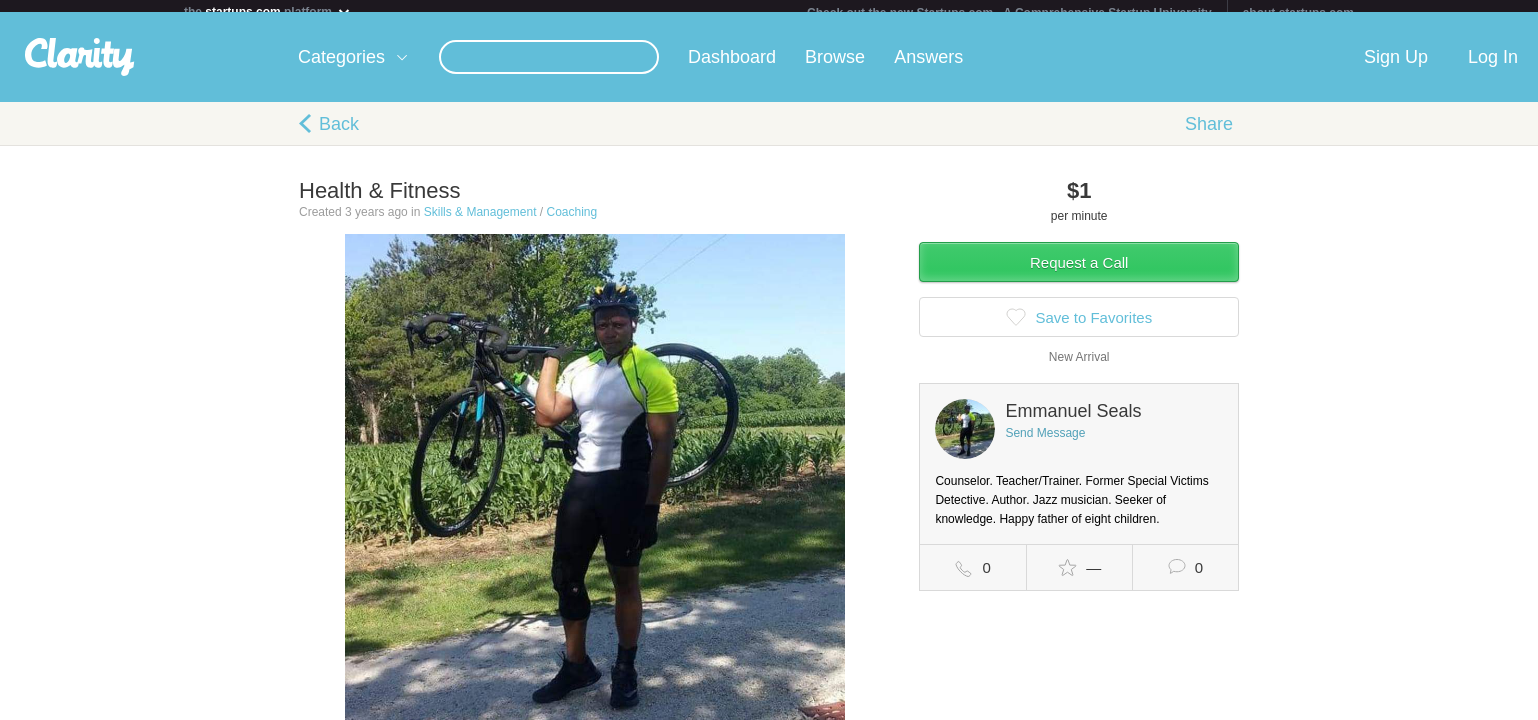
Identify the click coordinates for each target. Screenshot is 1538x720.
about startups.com (1298, 13)
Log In (1493, 69)
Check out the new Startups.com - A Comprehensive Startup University (1009, 13)
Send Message (1045, 445)
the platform (268, 11)
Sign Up (1396, 69)
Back (339, 136)
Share (1209, 136)
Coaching (571, 224)
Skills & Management (480, 224)
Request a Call (1079, 274)
